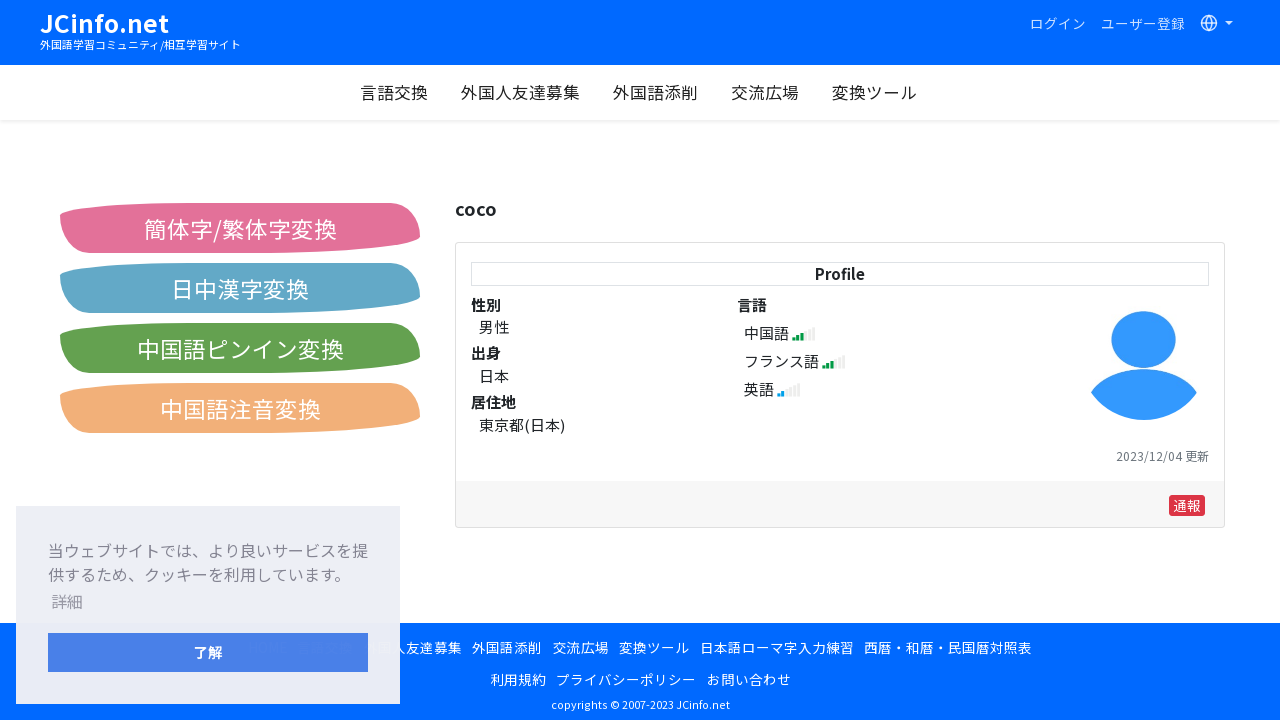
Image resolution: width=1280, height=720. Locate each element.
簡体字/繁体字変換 (240, 228)
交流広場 (765, 92)
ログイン (1058, 23)
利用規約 (518, 679)
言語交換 (394, 92)
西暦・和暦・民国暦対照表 (948, 647)
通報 (1187, 505)
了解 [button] (208, 651)
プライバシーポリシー (626, 679)
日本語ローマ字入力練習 (777, 647)
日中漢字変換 (240, 288)
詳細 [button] (67, 601)
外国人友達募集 (520, 92)
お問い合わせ (749, 679)
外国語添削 (655, 92)
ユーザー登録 (1143, 23)
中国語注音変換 (240, 408)
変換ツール (874, 92)
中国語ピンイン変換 (240, 348)
